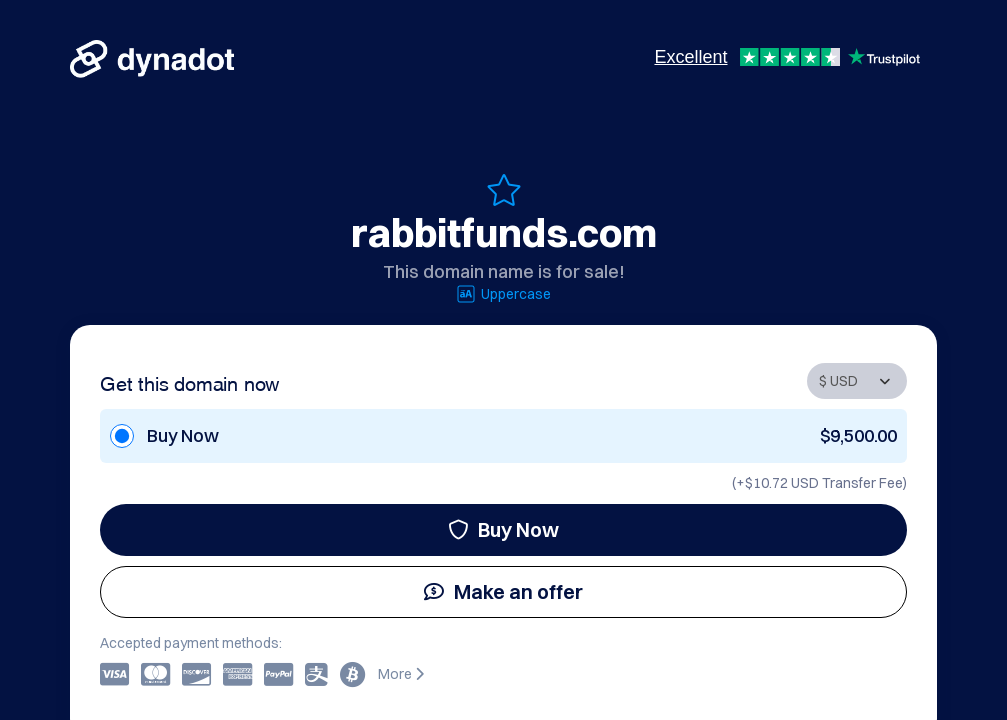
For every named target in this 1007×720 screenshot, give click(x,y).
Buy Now (503, 529)
